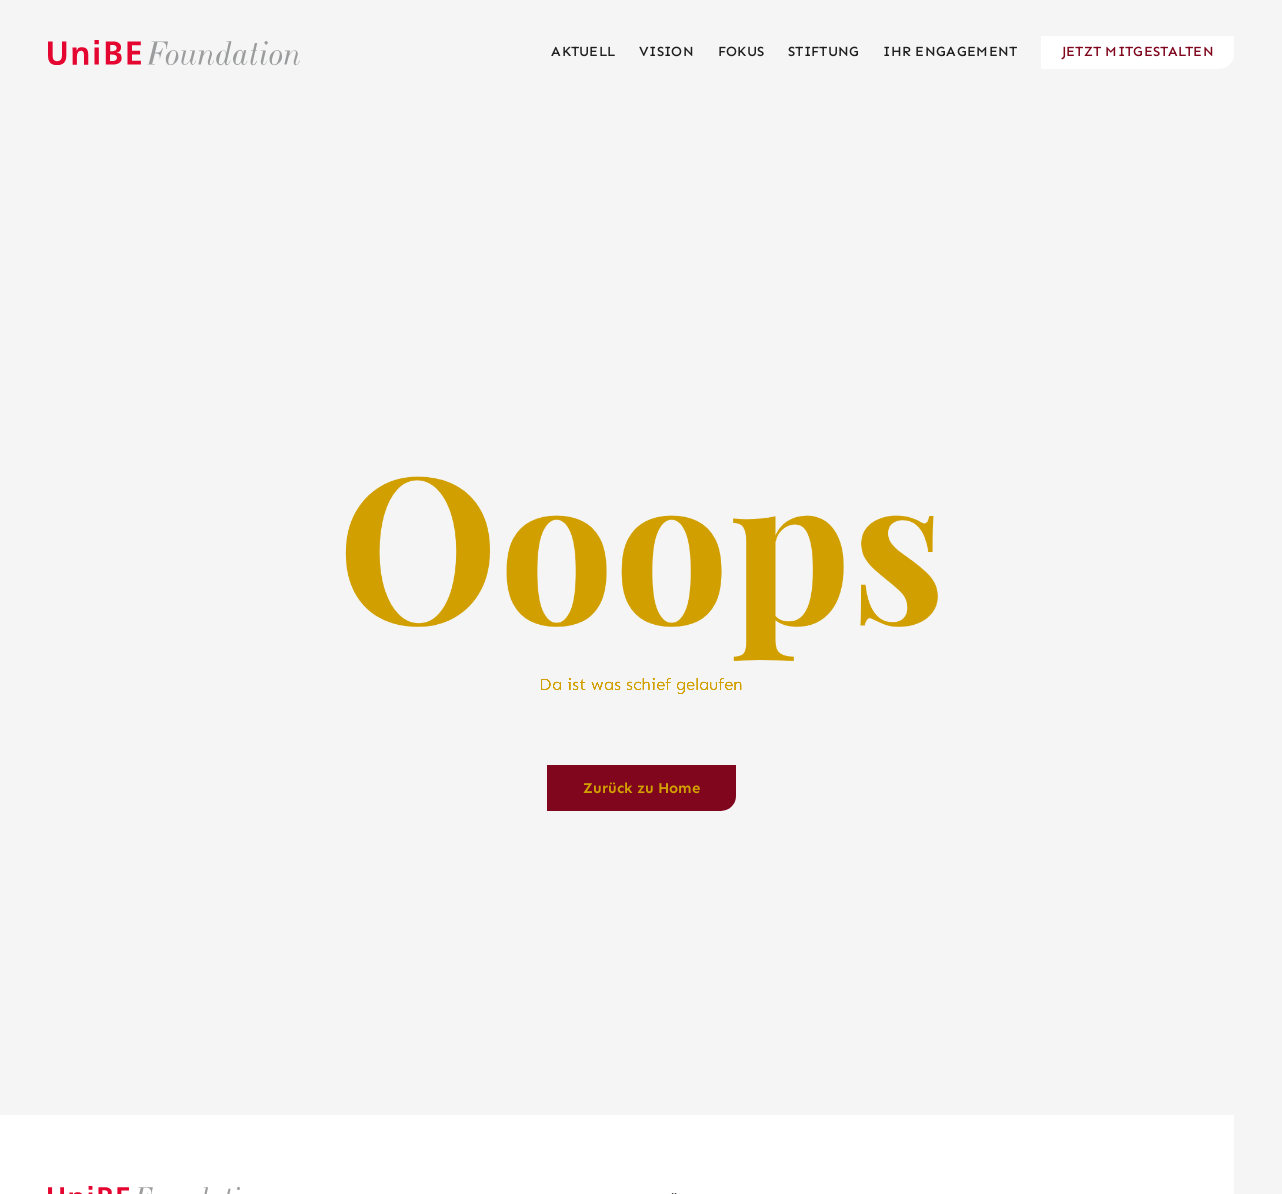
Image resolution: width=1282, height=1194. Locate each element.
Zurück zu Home (641, 788)
